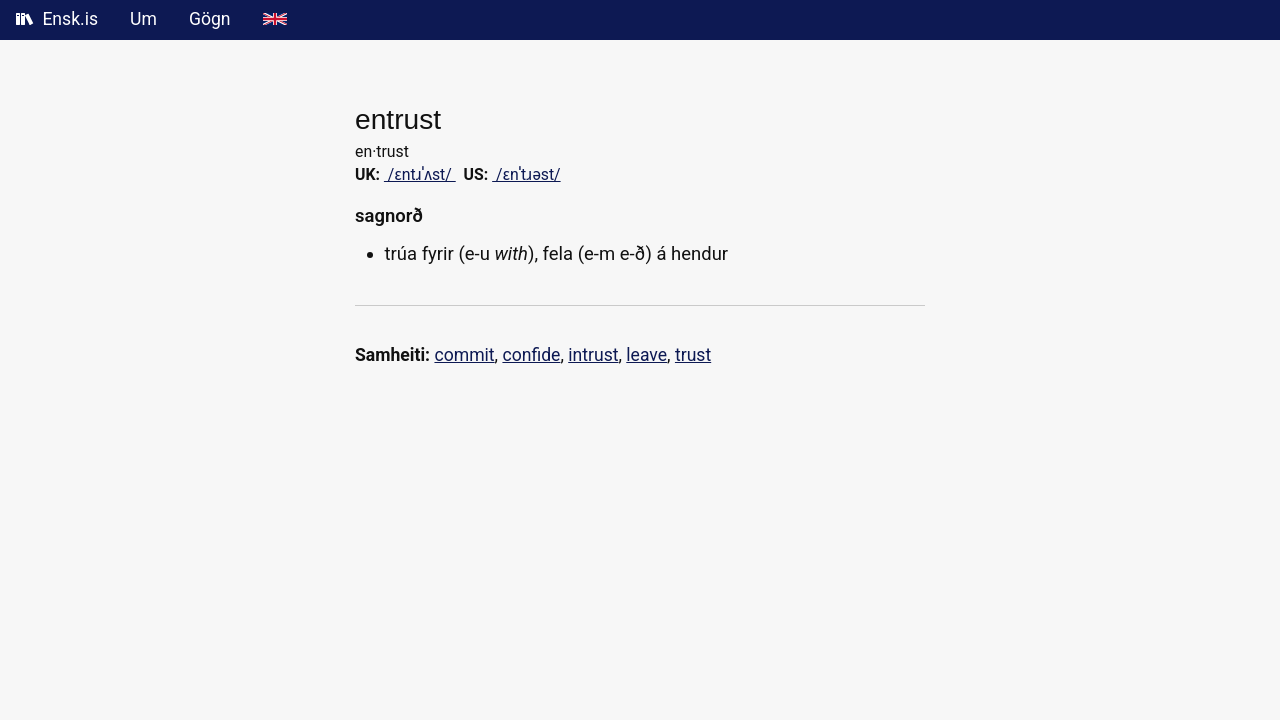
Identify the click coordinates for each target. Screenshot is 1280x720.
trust (693, 355)
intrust (593, 355)
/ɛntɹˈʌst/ (420, 174)
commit (464, 355)
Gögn (210, 19)
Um (143, 19)
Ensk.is (57, 19)
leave (646, 355)
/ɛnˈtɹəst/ (526, 174)
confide (531, 355)
